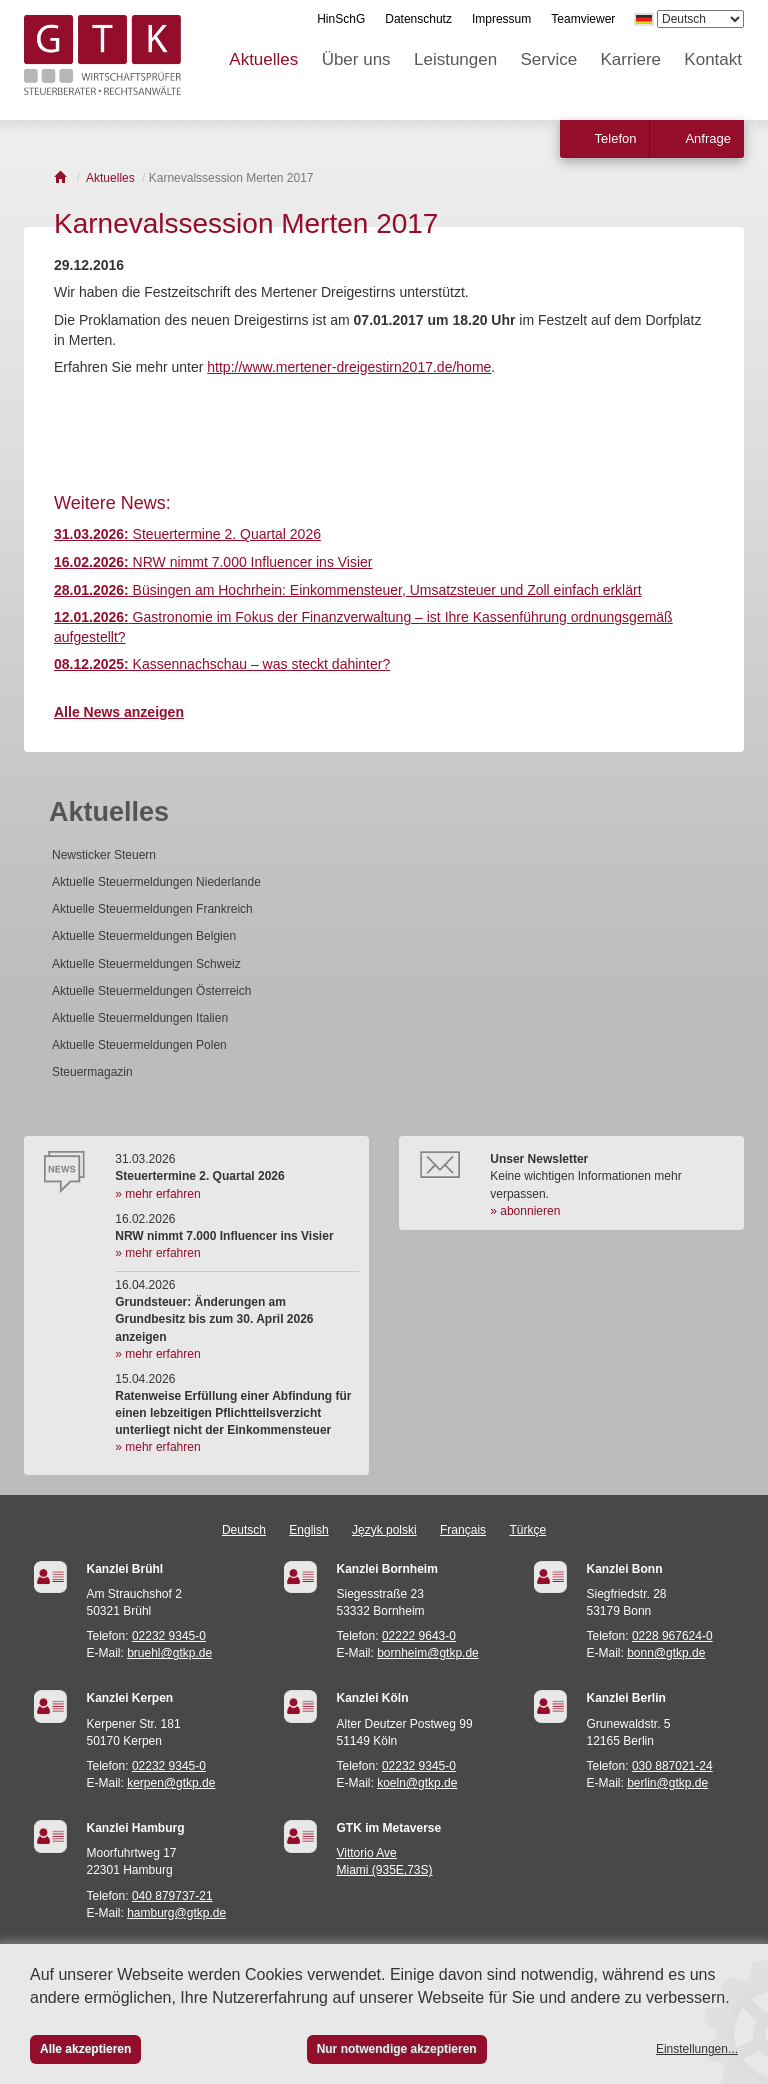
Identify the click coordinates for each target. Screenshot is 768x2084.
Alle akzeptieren (85, 2049)
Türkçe (527, 1530)
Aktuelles (263, 59)
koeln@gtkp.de (417, 1783)
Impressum (501, 19)
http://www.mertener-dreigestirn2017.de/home (349, 367)
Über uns (356, 59)
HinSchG (341, 19)
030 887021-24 (672, 1766)
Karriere (631, 59)
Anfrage (708, 138)
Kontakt (713, 59)
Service (549, 59)
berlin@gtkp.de (667, 1783)
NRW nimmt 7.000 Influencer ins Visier (213, 562)
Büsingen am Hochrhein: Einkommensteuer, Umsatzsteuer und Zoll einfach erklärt (348, 590)
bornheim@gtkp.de (428, 1653)
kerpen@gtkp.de (171, 1783)
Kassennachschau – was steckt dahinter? (222, 664)
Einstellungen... (697, 2049)
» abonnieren (525, 1211)
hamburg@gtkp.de (176, 1913)
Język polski (384, 1530)
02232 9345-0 (169, 1636)
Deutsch (244, 1530)
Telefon (616, 138)
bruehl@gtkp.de (169, 1653)
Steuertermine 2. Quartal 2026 (187, 534)
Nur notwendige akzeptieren (397, 2049)
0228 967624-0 (672, 1636)
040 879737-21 (172, 1896)
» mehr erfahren (157, 1194)
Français (463, 1530)
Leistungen (455, 59)
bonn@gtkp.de (666, 1653)
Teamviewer (583, 19)
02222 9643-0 (419, 1636)
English (308, 1530)
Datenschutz (418, 19)
